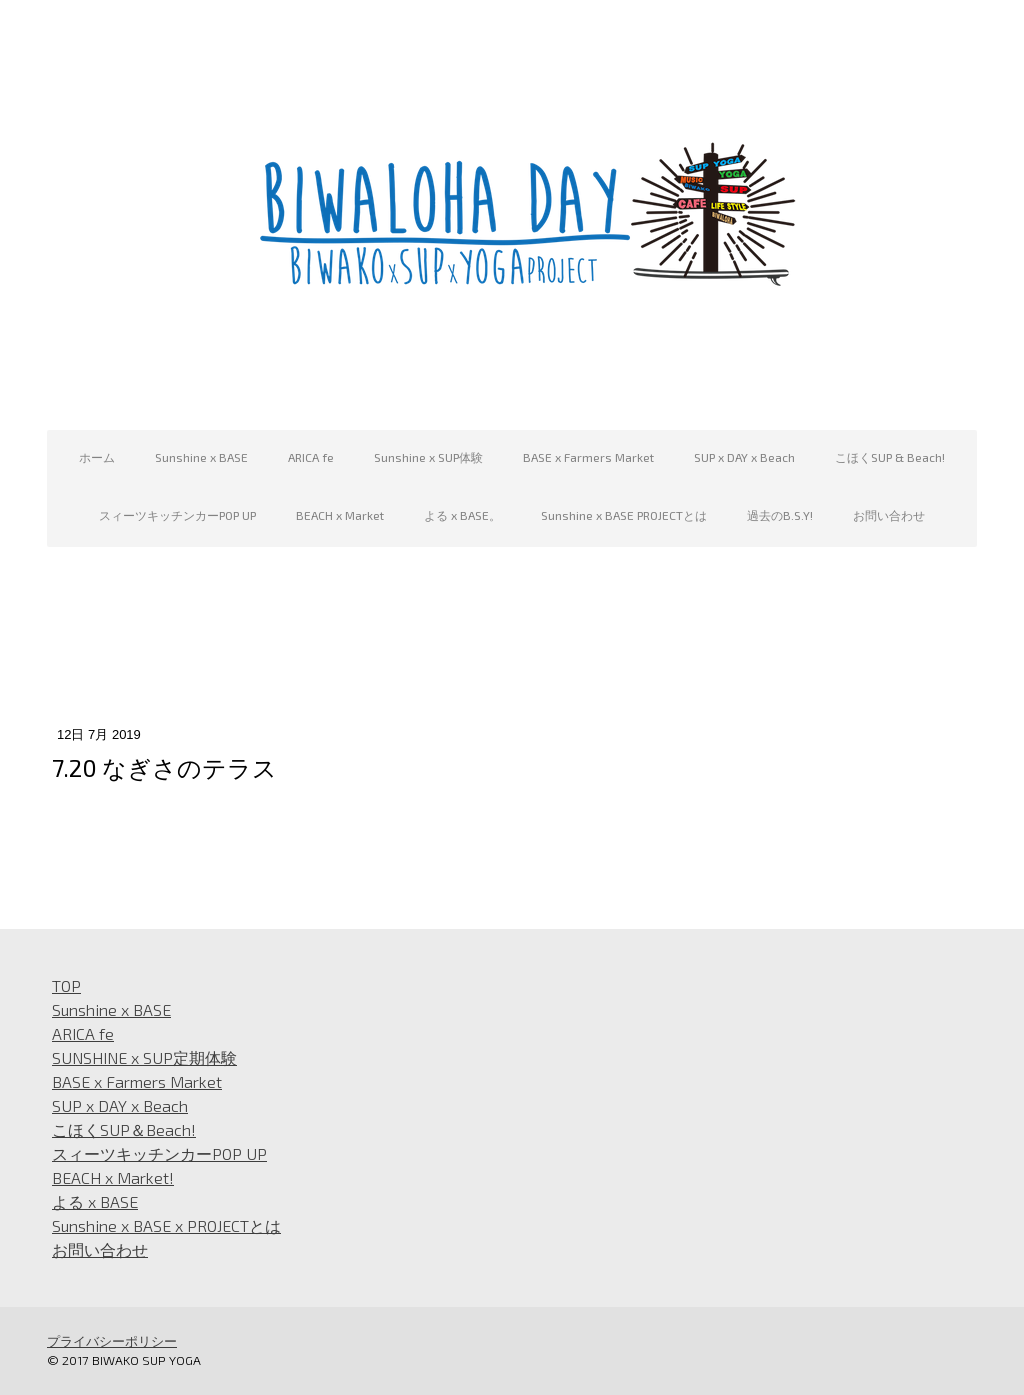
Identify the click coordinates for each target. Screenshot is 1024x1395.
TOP (66, 985)
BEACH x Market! (113, 1177)
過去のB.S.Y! (780, 515)
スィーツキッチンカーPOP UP (177, 515)
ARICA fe (311, 457)
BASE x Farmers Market (588, 457)
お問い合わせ (889, 515)
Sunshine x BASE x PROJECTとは (166, 1225)
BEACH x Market (340, 515)
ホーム (97, 457)
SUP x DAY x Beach (744, 457)
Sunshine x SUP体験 (428, 457)
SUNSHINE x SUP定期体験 (144, 1057)
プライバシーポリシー (112, 1341)
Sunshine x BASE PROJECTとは (624, 515)
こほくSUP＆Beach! (124, 1129)
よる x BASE (95, 1201)
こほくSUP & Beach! (890, 457)
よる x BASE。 (462, 515)
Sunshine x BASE (201, 457)
